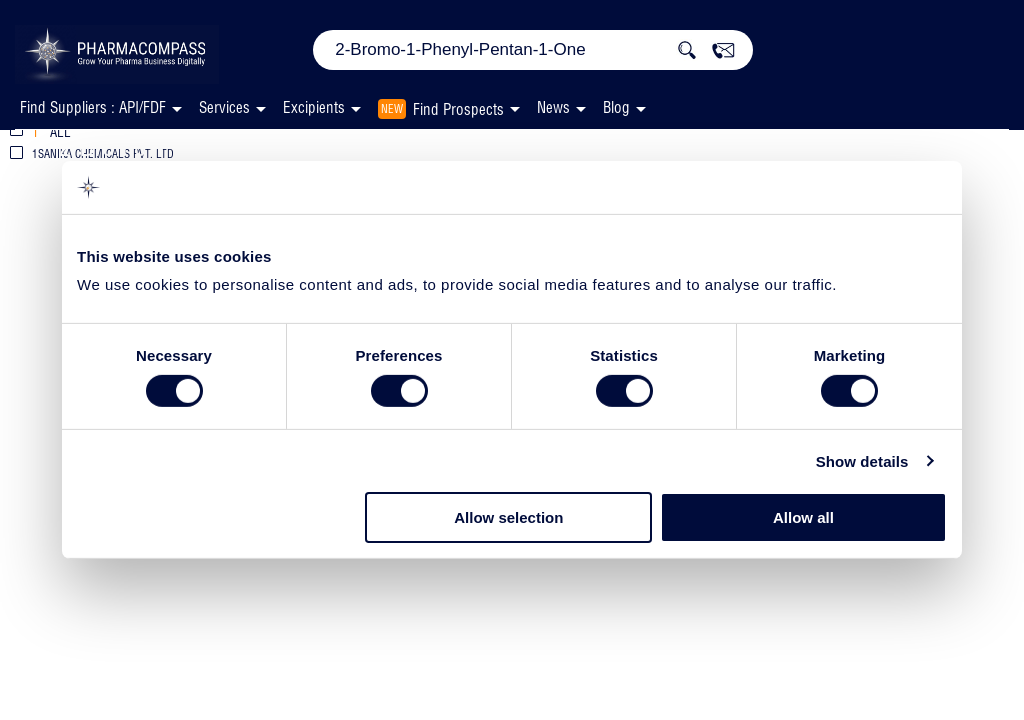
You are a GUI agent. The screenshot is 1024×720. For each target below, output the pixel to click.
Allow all (803, 517)
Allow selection (508, 517)
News (553, 107)
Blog (616, 107)
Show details (862, 461)
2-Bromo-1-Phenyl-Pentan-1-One (224, 146)
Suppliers (467, 148)
